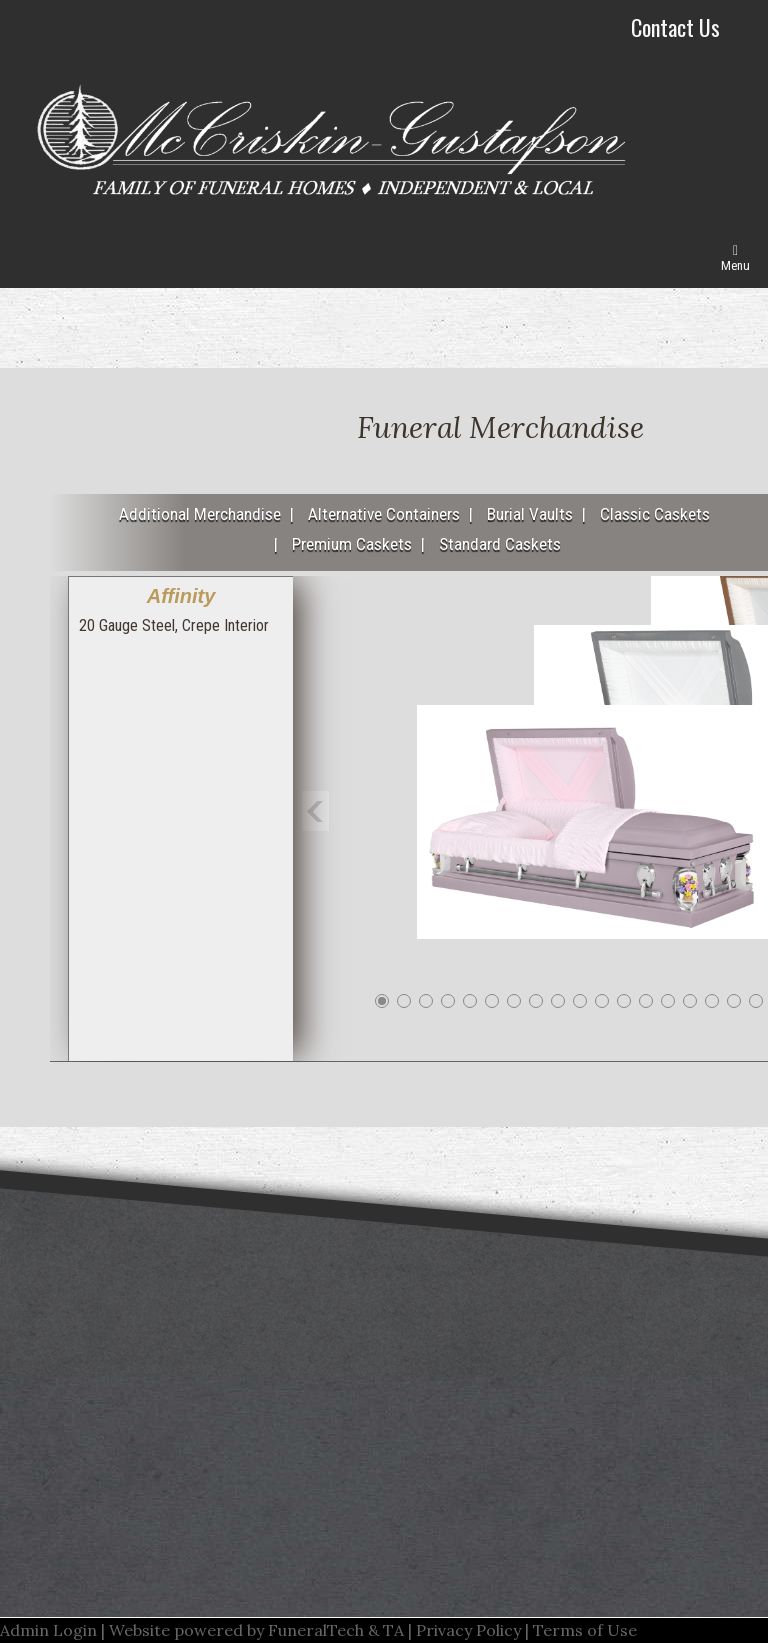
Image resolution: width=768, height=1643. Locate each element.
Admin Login (48, 1630)
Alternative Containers (384, 514)
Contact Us (675, 27)
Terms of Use (585, 1630)
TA (393, 1630)
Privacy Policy (468, 1630)
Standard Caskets (500, 544)
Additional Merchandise (200, 514)
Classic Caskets (655, 514)
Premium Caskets (352, 544)
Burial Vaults (530, 514)
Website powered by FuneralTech (236, 1630)
